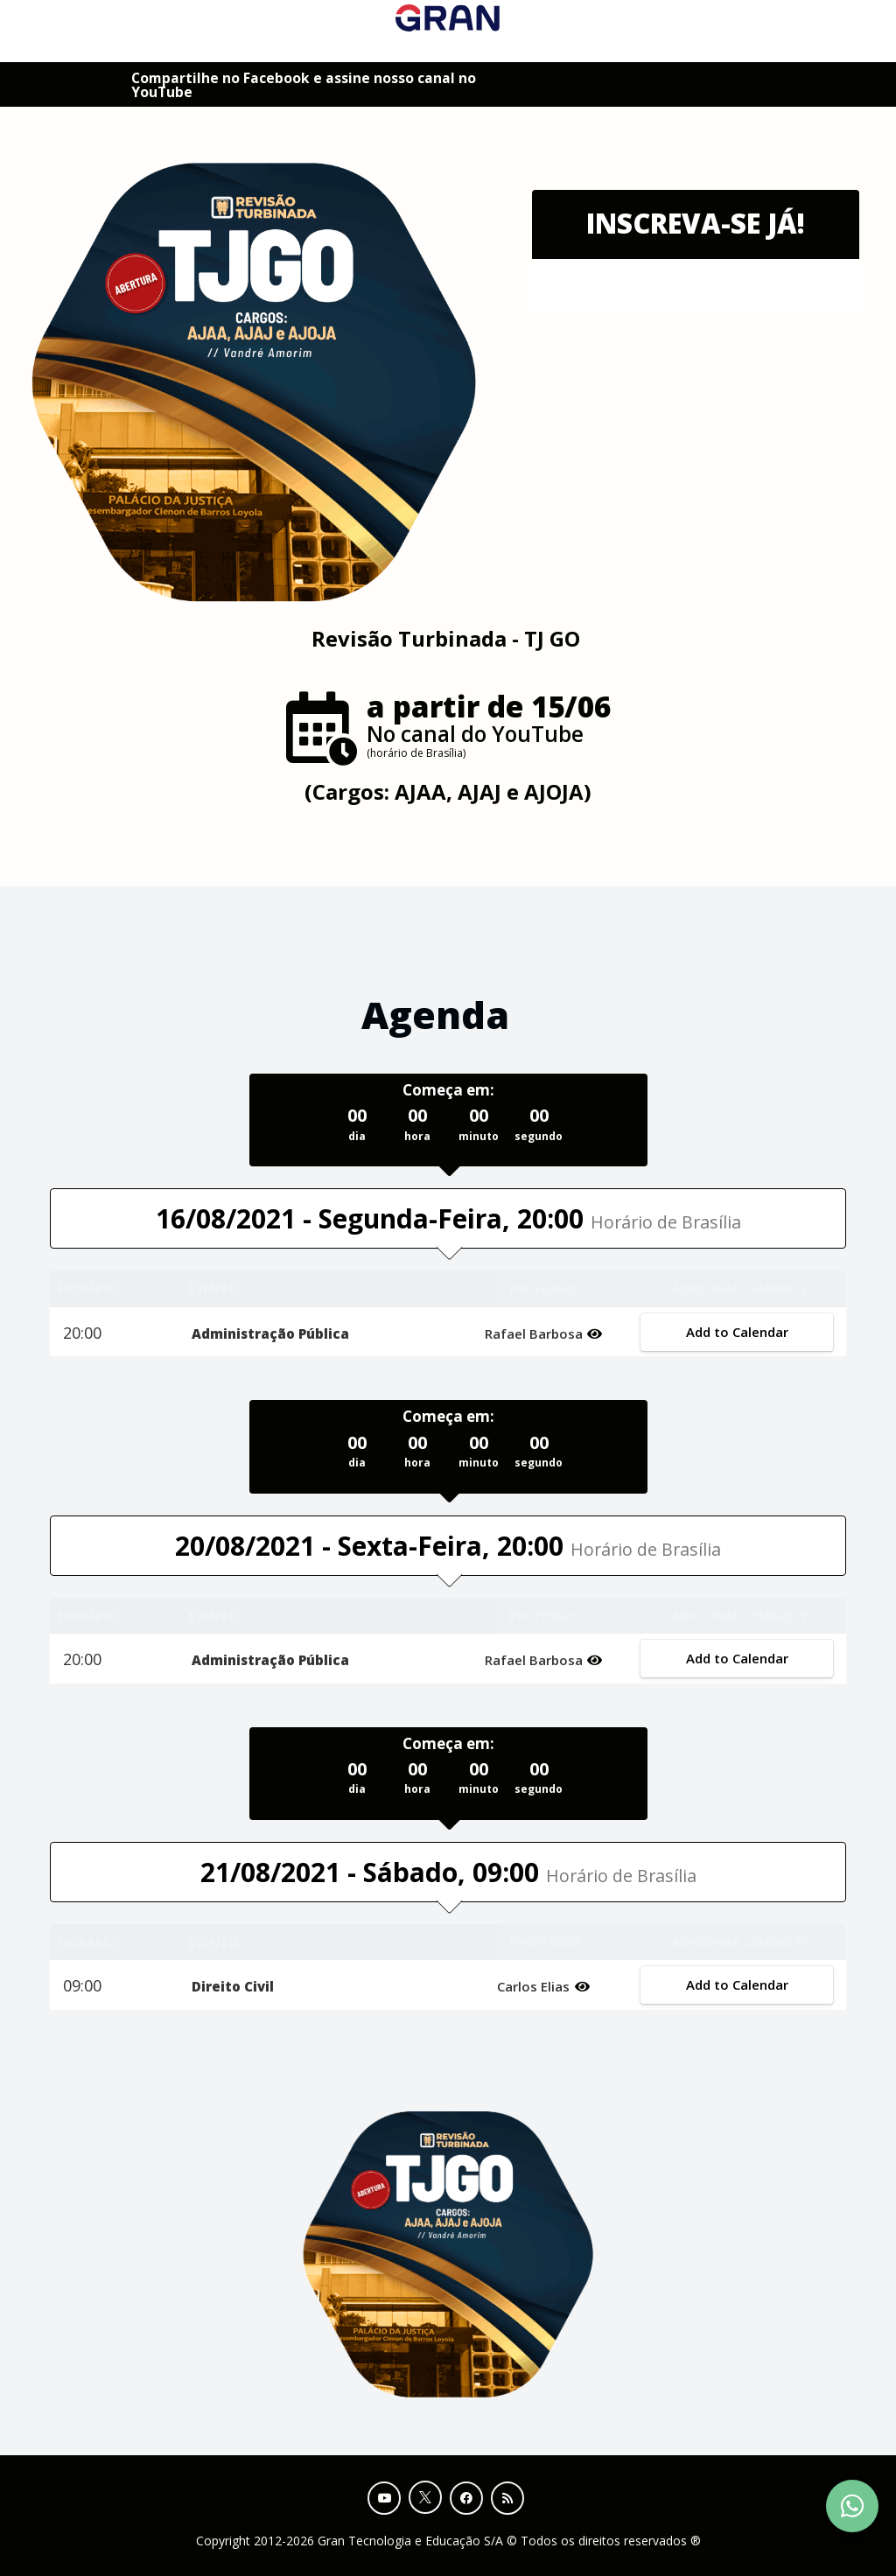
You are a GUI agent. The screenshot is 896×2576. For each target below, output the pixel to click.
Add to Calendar (736, 1331)
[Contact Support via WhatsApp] (852, 2506)
